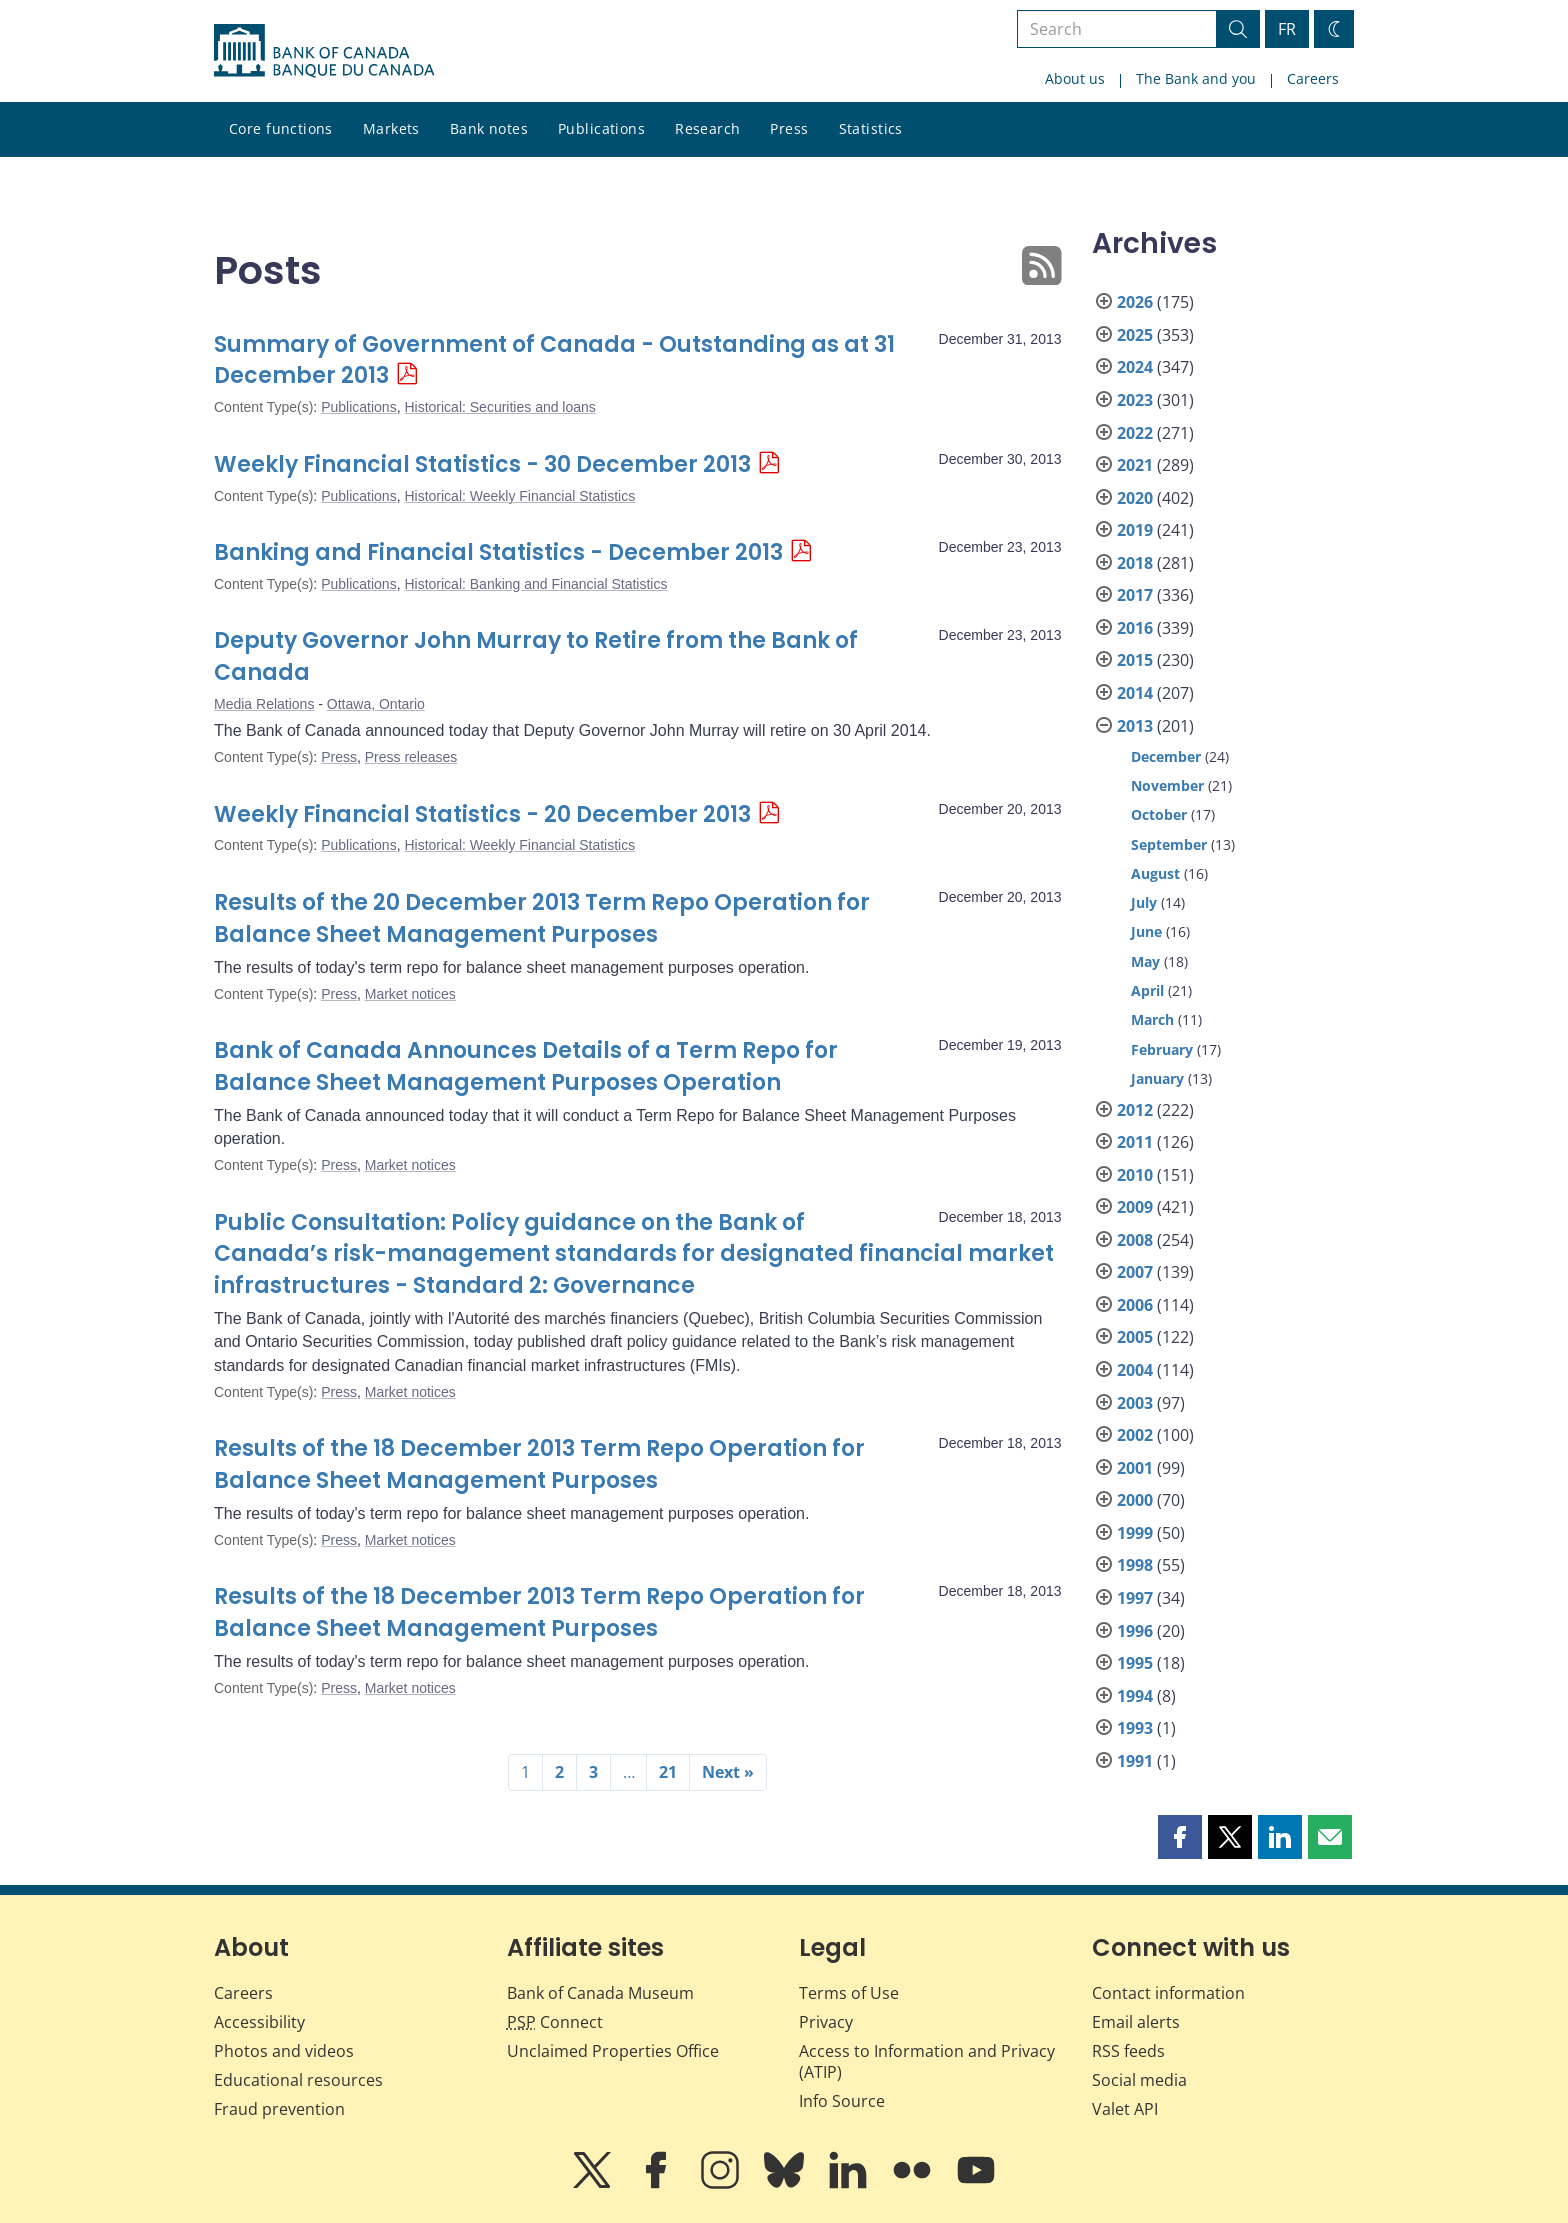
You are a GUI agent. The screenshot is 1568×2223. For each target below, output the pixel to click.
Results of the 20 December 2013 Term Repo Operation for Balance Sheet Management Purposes (542, 918)
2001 (1135, 1468)
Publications (601, 128)
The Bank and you (1196, 78)
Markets (391, 128)
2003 (1135, 1403)
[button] (1180, 1837)
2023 (1135, 400)
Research (707, 128)
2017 (1135, 595)
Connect (555, 2022)
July (1144, 902)
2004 (1135, 1370)
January (1157, 1078)
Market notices (410, 994)
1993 (1135, 1728)
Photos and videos (284, 2051)
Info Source (842, 2101)
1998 (1135, 1565)
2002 (1135, 1435)
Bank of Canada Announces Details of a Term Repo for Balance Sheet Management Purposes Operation (526, 1066)
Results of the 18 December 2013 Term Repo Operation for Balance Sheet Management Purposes (539, 1464)
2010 (1135, 1175)
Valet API (1125, 2109)
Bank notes (489, 128)
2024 (1135, 367)
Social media (1139, 2080)
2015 (1135, 660)
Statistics (871, 128)
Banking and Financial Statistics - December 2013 (498, 552)
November (1167, 785)
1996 (1135, 1631)
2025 (1135, 335)
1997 (1135, 1598)
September (1169, 844)
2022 (1135, 433)
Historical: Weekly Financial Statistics (519, 496)
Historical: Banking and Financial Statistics (535, 584)
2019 (1135, 530)
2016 (1135, 628)
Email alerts (1136, 2022)
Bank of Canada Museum (600, 1993)
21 (668, 1772)
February (1162, 1049)
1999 (1135, 1533)
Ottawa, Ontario (376, 704)
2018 (1135, 563)
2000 (1135, 1500)
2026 (1135, 302)
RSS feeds (1128, 2051)
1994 (1135, 1696)
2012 (1135, 1110)
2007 (1135, 1272)
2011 (1135, 1142)
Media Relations (264, 704)
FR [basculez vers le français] (1287, 29)
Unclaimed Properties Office (613, 2051)
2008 (1135, 1240)
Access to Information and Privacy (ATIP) (927, 2061)
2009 (1135, 1207)
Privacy (826, 2022)
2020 (1135, 498)
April (1147, 990)
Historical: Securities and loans (499, 407)
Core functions (281, 128)
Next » (728, 1772)
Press (789, 128)
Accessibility (259, 2022)
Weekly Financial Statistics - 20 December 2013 (482, 814)
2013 (1135, 726)
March (1152, 1019)
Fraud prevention (279, 2109)
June (1146, 931)
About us (1075, 78)
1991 (1135, 1761)
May (1145, 961)
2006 (1135, 1305)
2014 (1135, 693)
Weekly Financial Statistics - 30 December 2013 (482, 464)
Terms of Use (849, 1993)
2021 (1135, 465)
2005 (1135, 1337)
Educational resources (298, 2080)
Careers (1313, 78)
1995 (1135, 1663)
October (1159, 814)
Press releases (411, 757)
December (1166, 756)
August (1155, 873)
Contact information (1168, 1993)
